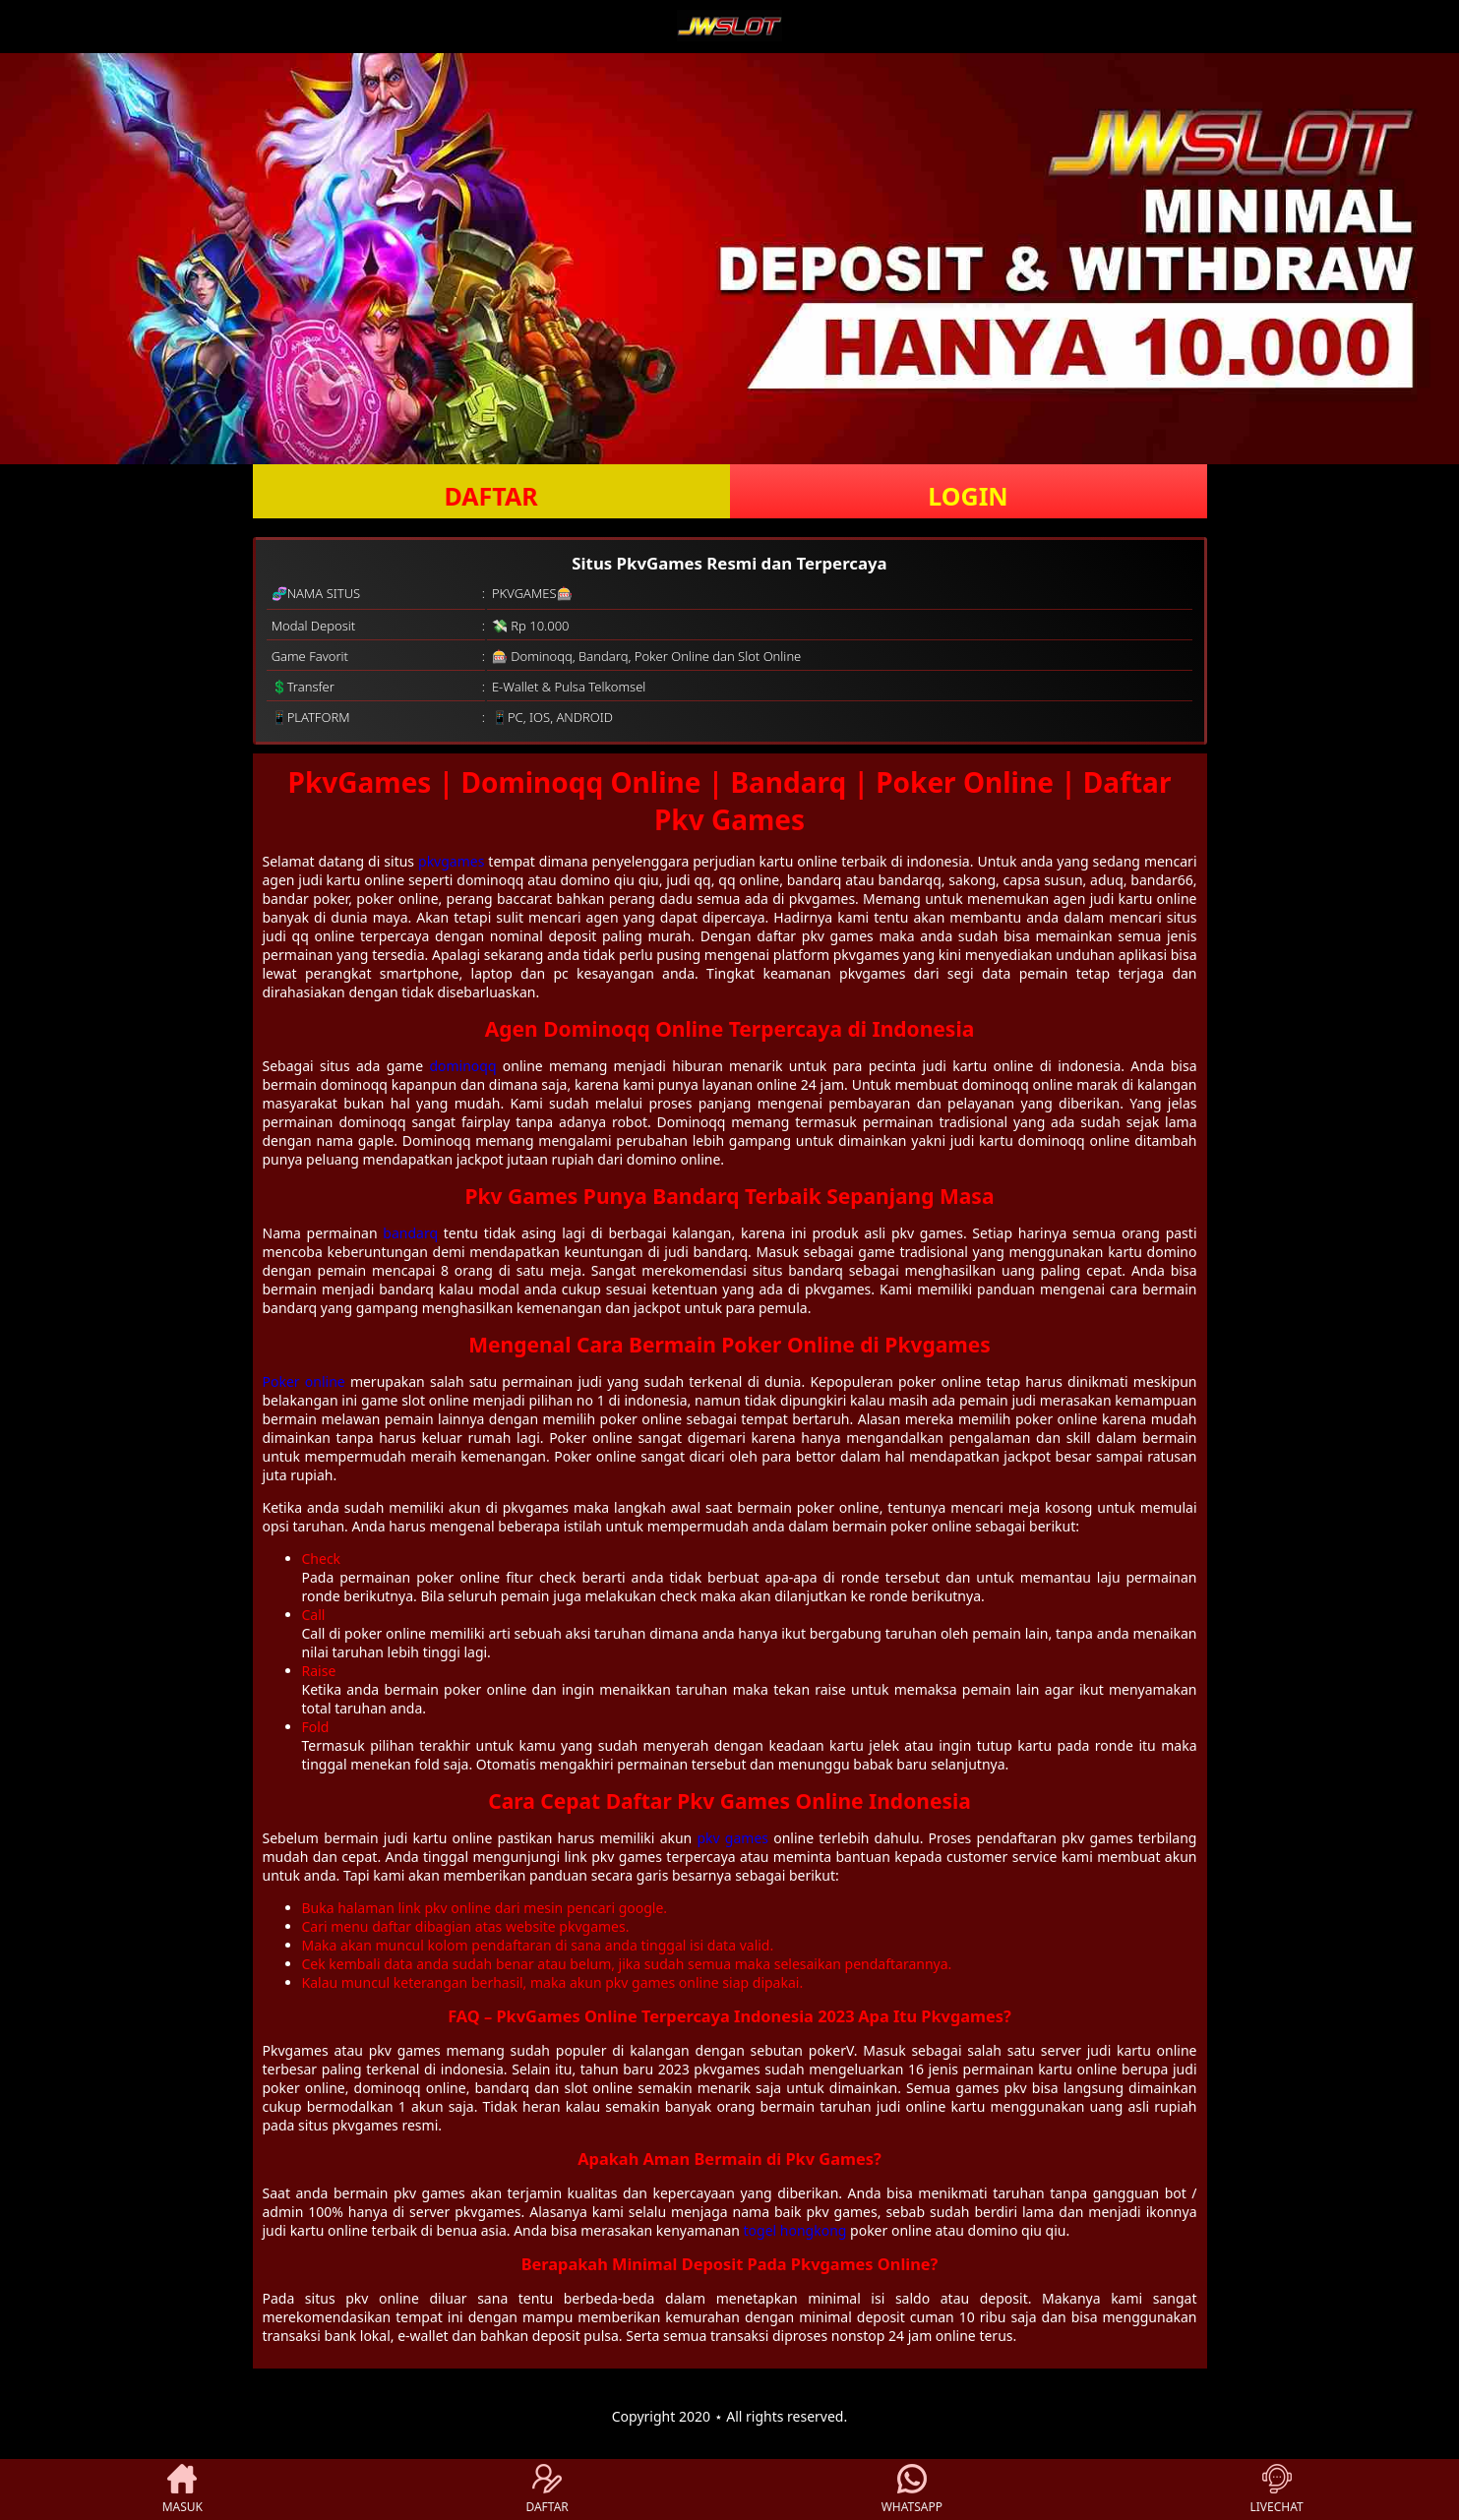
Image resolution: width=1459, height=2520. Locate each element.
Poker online (304, 1381)
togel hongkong (795, 2230)
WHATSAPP (911, 2489)
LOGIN (967, 495)
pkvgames (451, 861)
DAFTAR (490, 495)
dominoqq (462, 1065)
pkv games (732, 1838)
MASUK (182, 2489)
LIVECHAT (1277, 2489)
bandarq (410, 1233)
